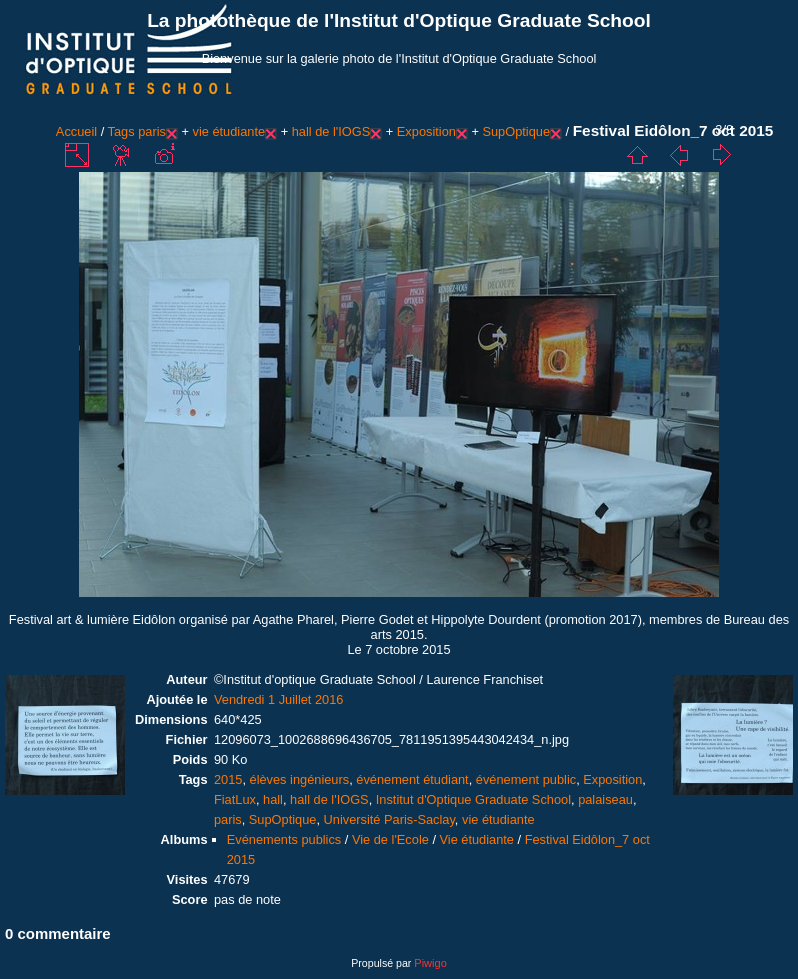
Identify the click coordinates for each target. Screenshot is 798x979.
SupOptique (516, 131)
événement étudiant (412, 779)
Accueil (76, 131)
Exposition (426, 131)
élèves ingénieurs (300, 779)
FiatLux (235, 799)
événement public (526, 779)
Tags (121, 131)
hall (273, 799)
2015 (228, 779)
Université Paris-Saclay (389, 819)
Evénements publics (284, 839)
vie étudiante (229, 131)
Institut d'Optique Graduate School (473, 799)
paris (152, 131)
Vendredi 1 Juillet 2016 (279, 699)
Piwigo (430, 963)
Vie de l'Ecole (390, 839)
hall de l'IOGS (331, 131)
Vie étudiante (477, 839)
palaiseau (605, 799)
